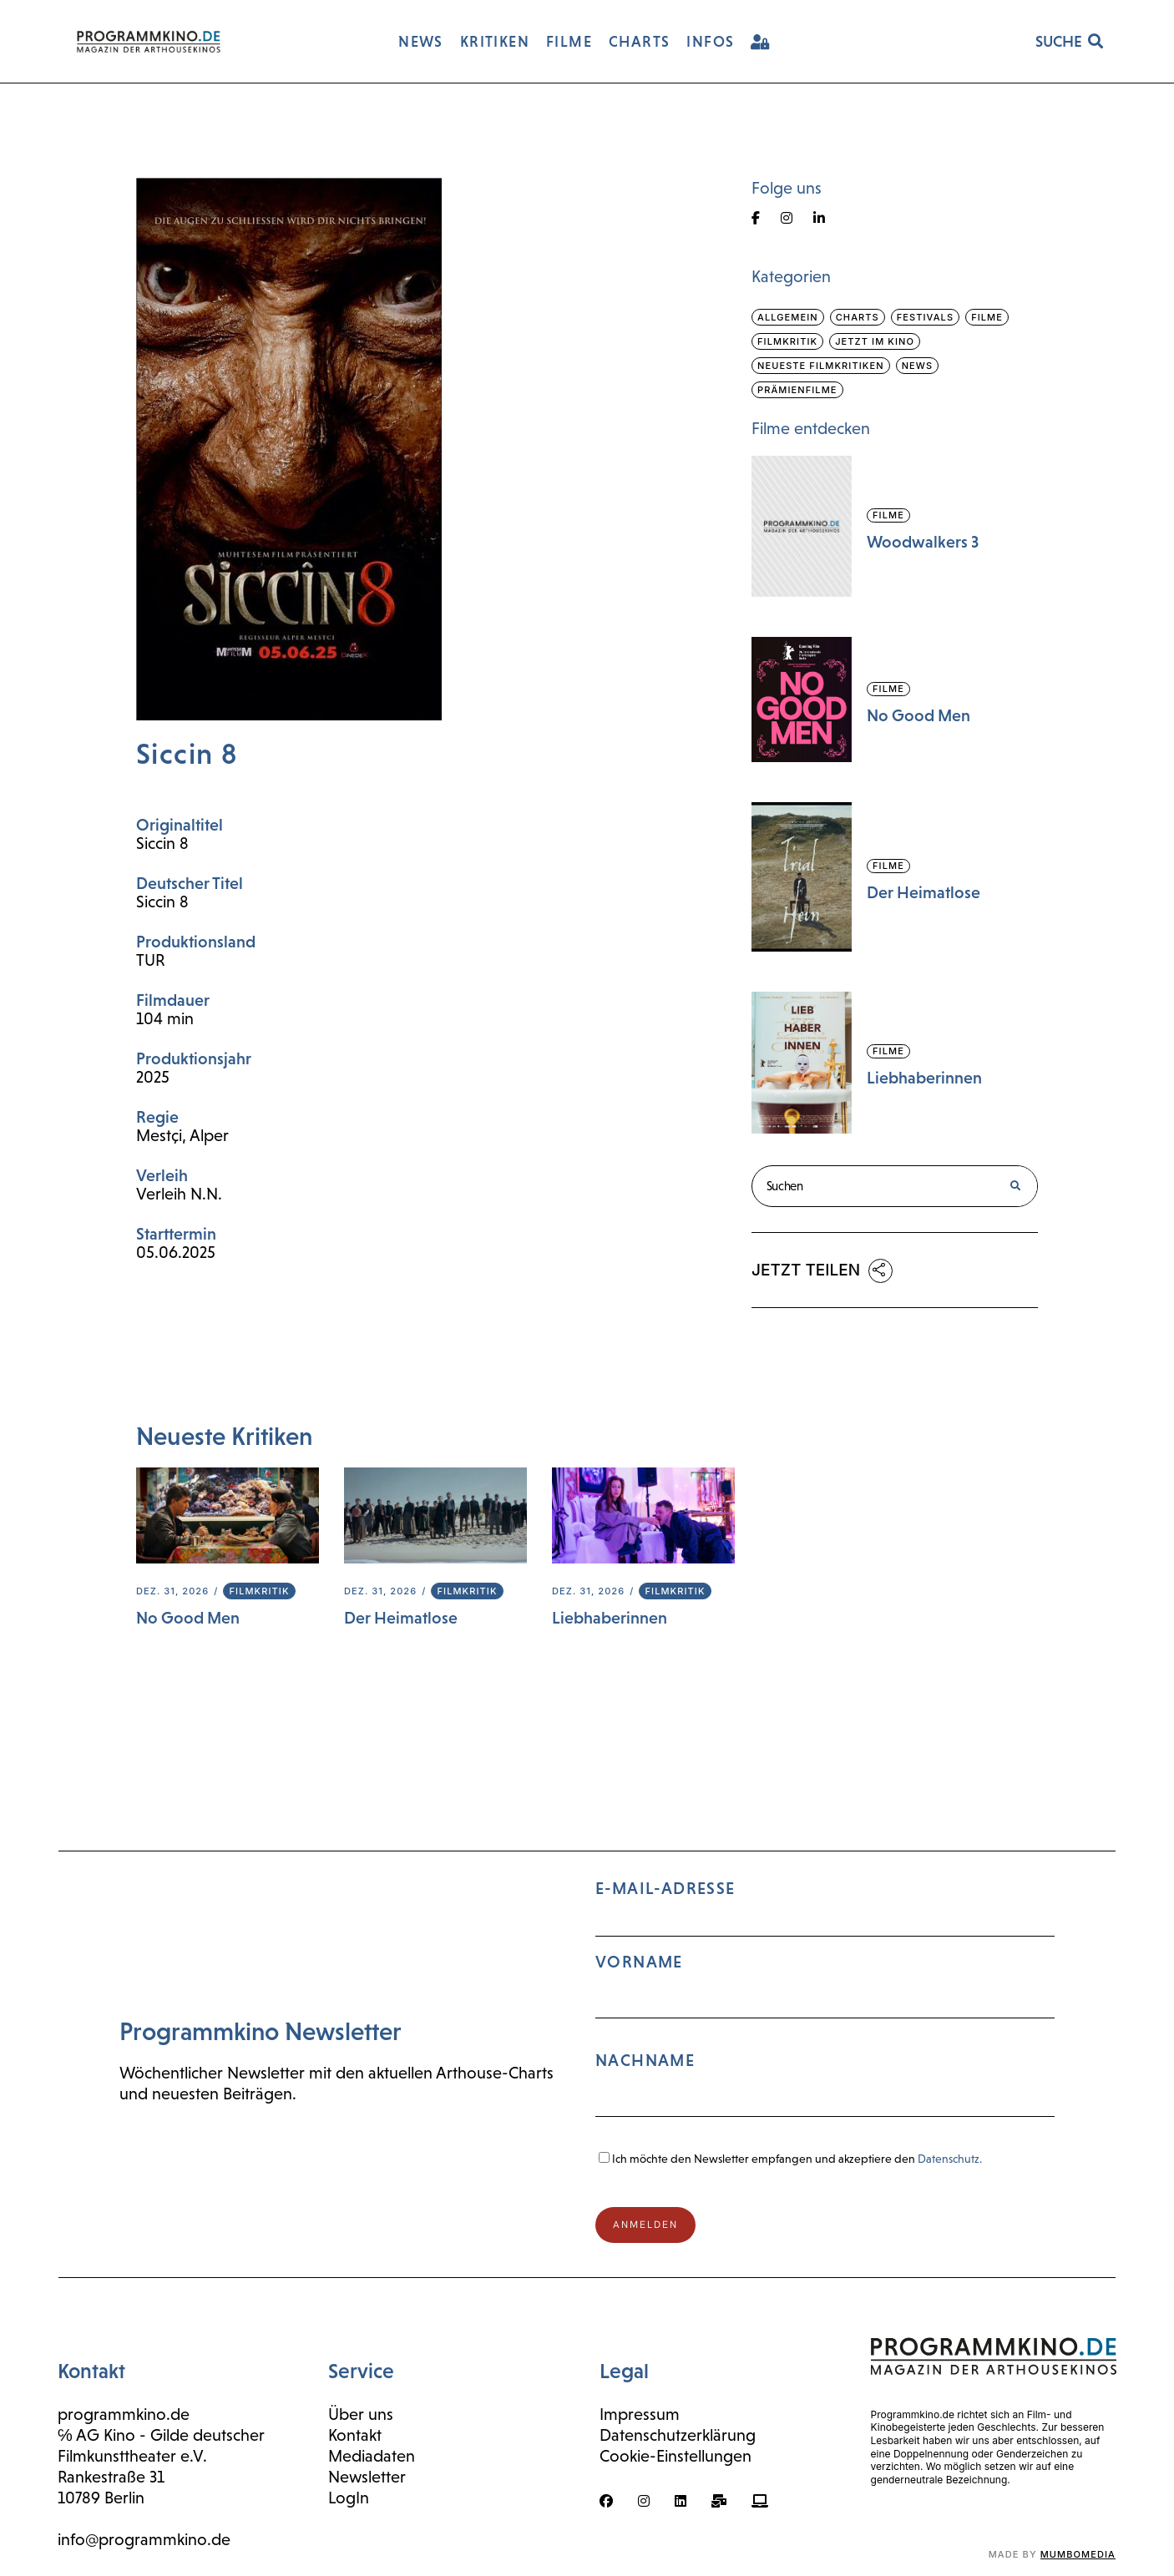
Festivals (925, 317)
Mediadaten (371, 2456)
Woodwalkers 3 (923, 542)
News (917, 365)
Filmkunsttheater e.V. (132, 2456)
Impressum (640, 2414)
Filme (987, 317)
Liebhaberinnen (609, 1618)
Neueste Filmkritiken (820, 365)
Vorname (639, 1961)
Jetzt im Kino (874, 341)
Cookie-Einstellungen (675, 2456)
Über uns (360, 2414)
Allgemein (787, 317)
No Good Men (188, 1618)
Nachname (645, 2060)
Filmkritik (259, 1591)
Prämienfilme (797, 390)
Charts (857, 317)
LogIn (348, 2497)
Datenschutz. (950, 2158)
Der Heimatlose (401, 1618)
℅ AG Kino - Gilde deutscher (161, 2435)
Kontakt (355, 2435)
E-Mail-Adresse (825, 2005)
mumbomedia (1078, 2554)
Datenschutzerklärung (678, 2435)
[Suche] (1015, 1186)
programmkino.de (124, 2414)
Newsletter (367, 2476)
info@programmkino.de (144, 2539)
